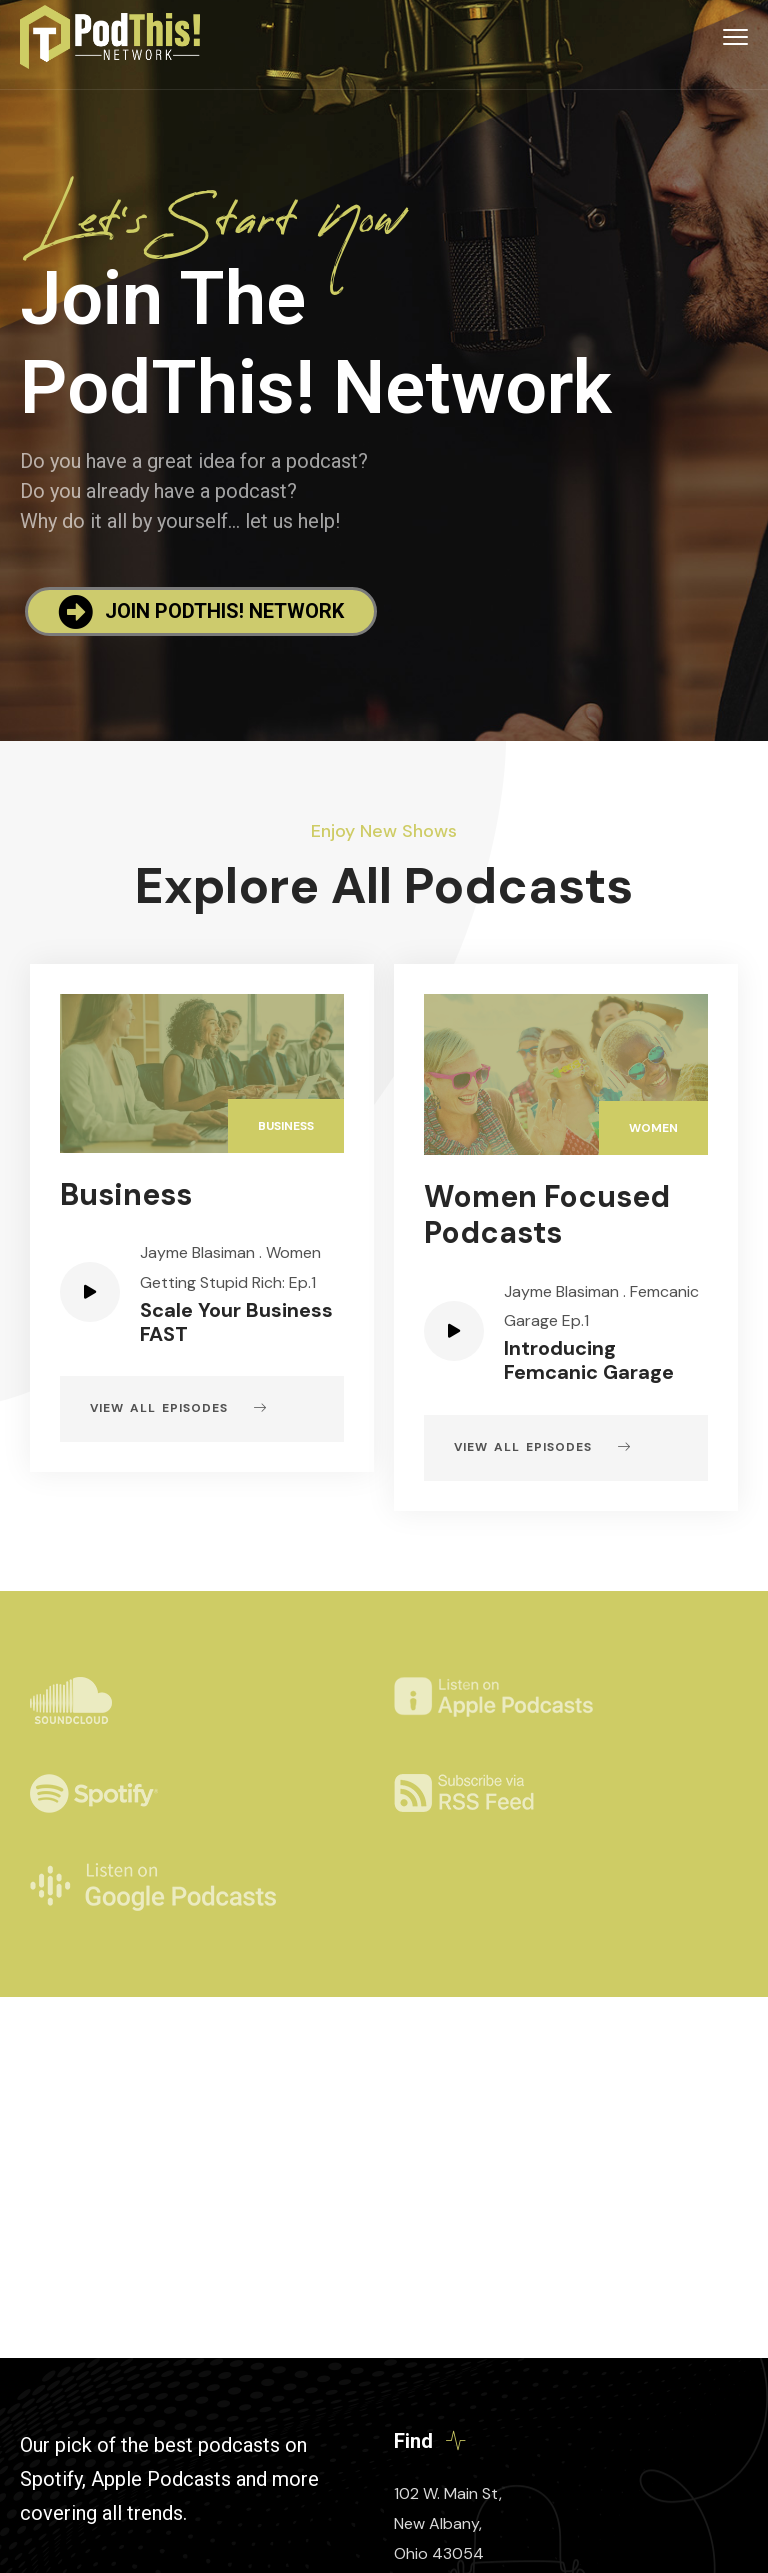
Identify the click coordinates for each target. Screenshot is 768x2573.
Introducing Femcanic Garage (589, 1360)
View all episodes (178, 1409)
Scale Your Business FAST (236, 1322)
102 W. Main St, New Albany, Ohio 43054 (448, 2523)
